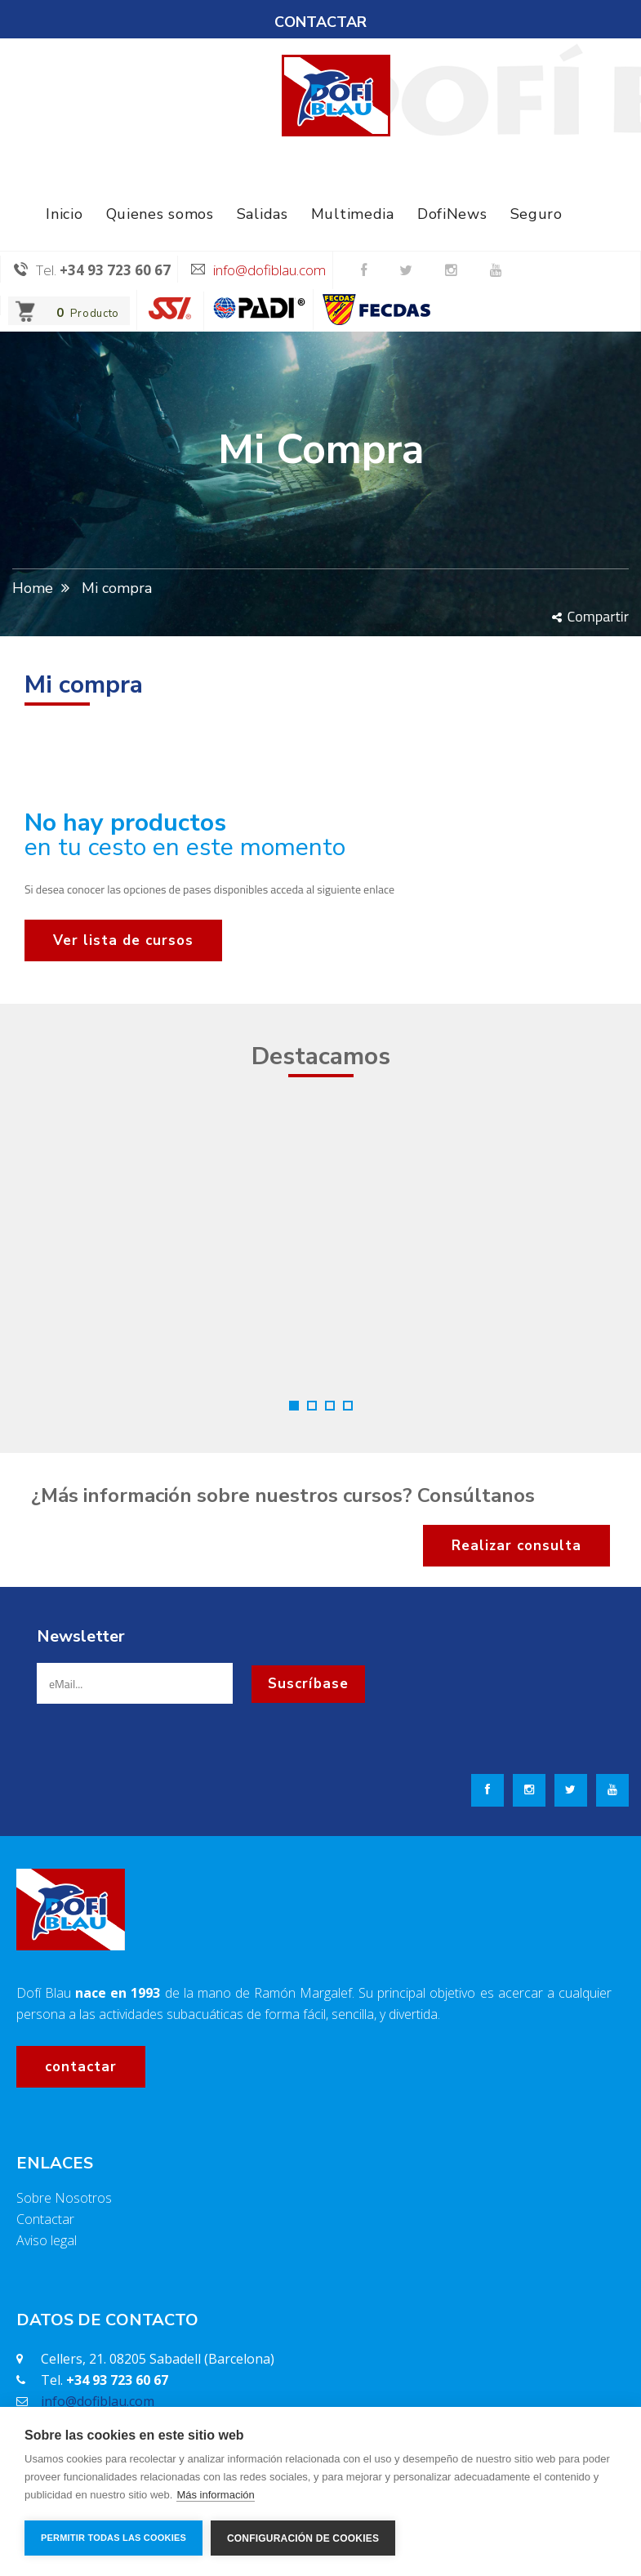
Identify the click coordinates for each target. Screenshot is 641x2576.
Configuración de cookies (303, 2538)
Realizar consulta (516, 1545)
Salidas (262, 214)
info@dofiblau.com (269, 270)
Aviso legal (46, 2240)
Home (32, 588)
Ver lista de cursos (123, 940)
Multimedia (352, 214)
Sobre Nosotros (64, 2198)
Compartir (590, 616)
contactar (81, 2066)
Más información (215, 2495)
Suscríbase (308, 1683)
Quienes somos (160, 214)
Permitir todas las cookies (113, 2538)
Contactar (45, 2219)
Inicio (64, 214)
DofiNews (452, 214)
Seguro (536, 214)
